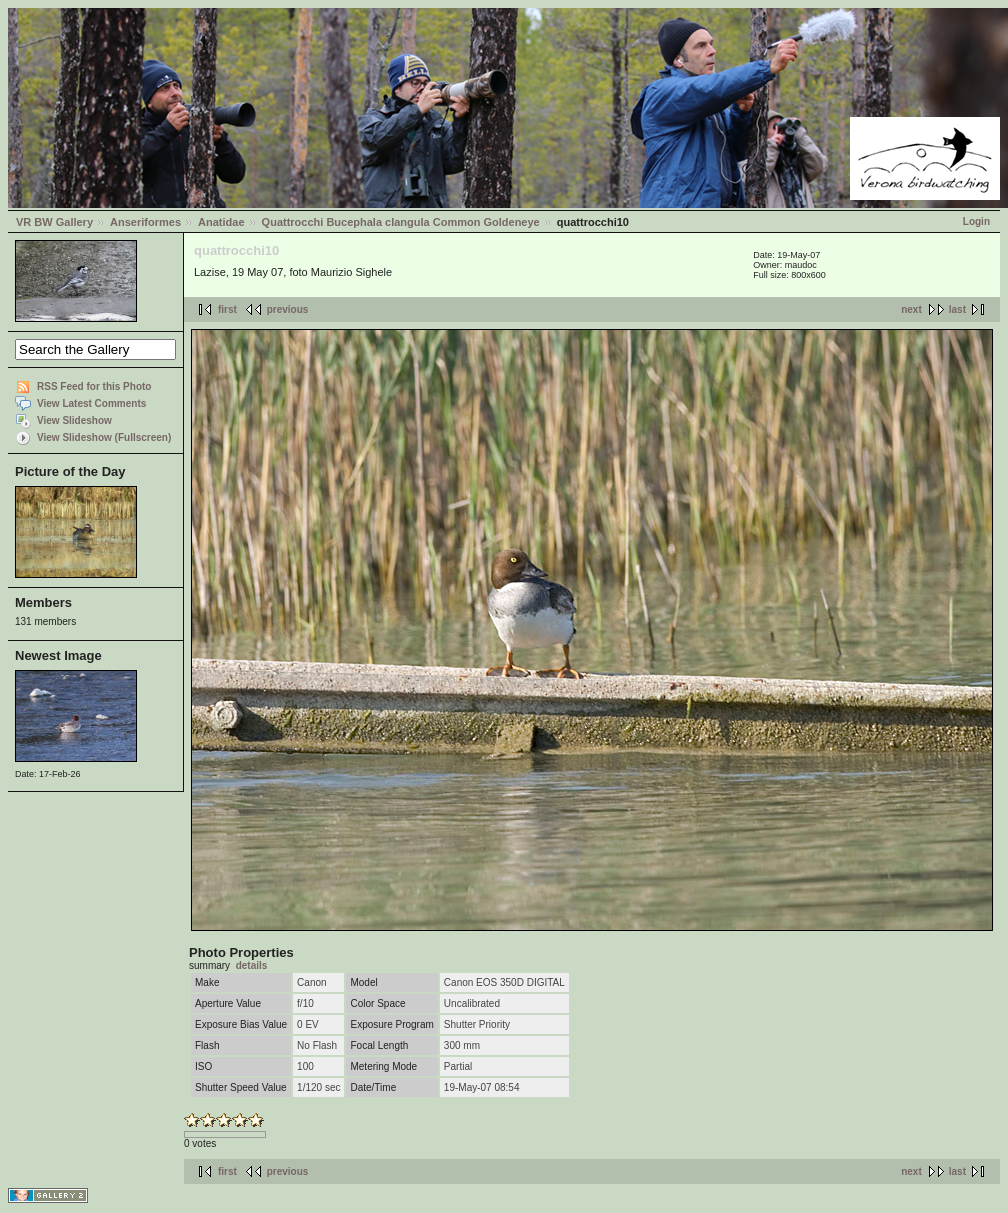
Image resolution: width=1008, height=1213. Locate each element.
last (957, 309)
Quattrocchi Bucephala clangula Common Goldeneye (401, 222)
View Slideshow (74, 420)
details (252, 965)
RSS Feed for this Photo (94, 386)
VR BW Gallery (54, 222)
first (227, 309)
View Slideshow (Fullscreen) (104, 437)
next (911, 309)
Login (976, 221)
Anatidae (221, 222)
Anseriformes (145, 222)
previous (288, 309)
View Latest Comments (91, 403)
